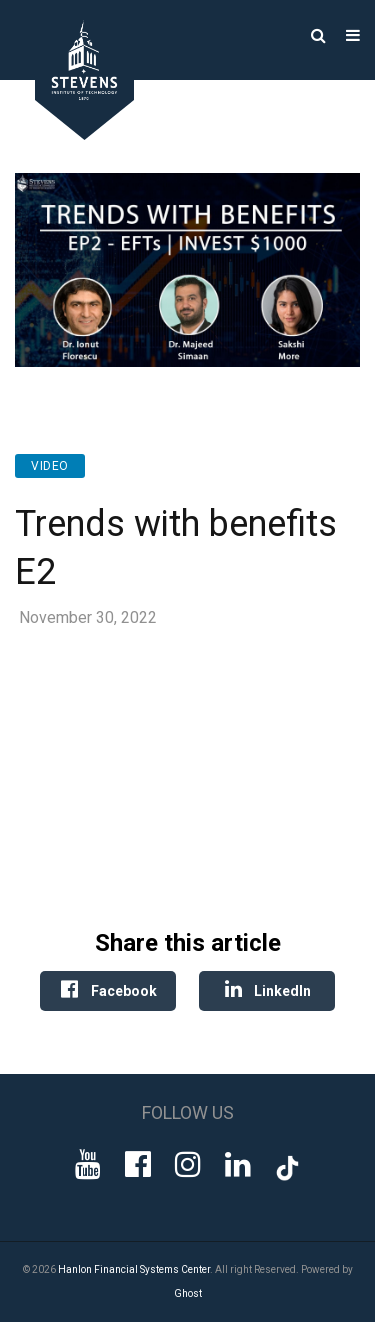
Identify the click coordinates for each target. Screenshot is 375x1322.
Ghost (188, 1293)
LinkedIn (267, 989)
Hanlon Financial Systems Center (134, 1269)
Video (50, 466)
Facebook (108, 989)
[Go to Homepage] (70, 134)
